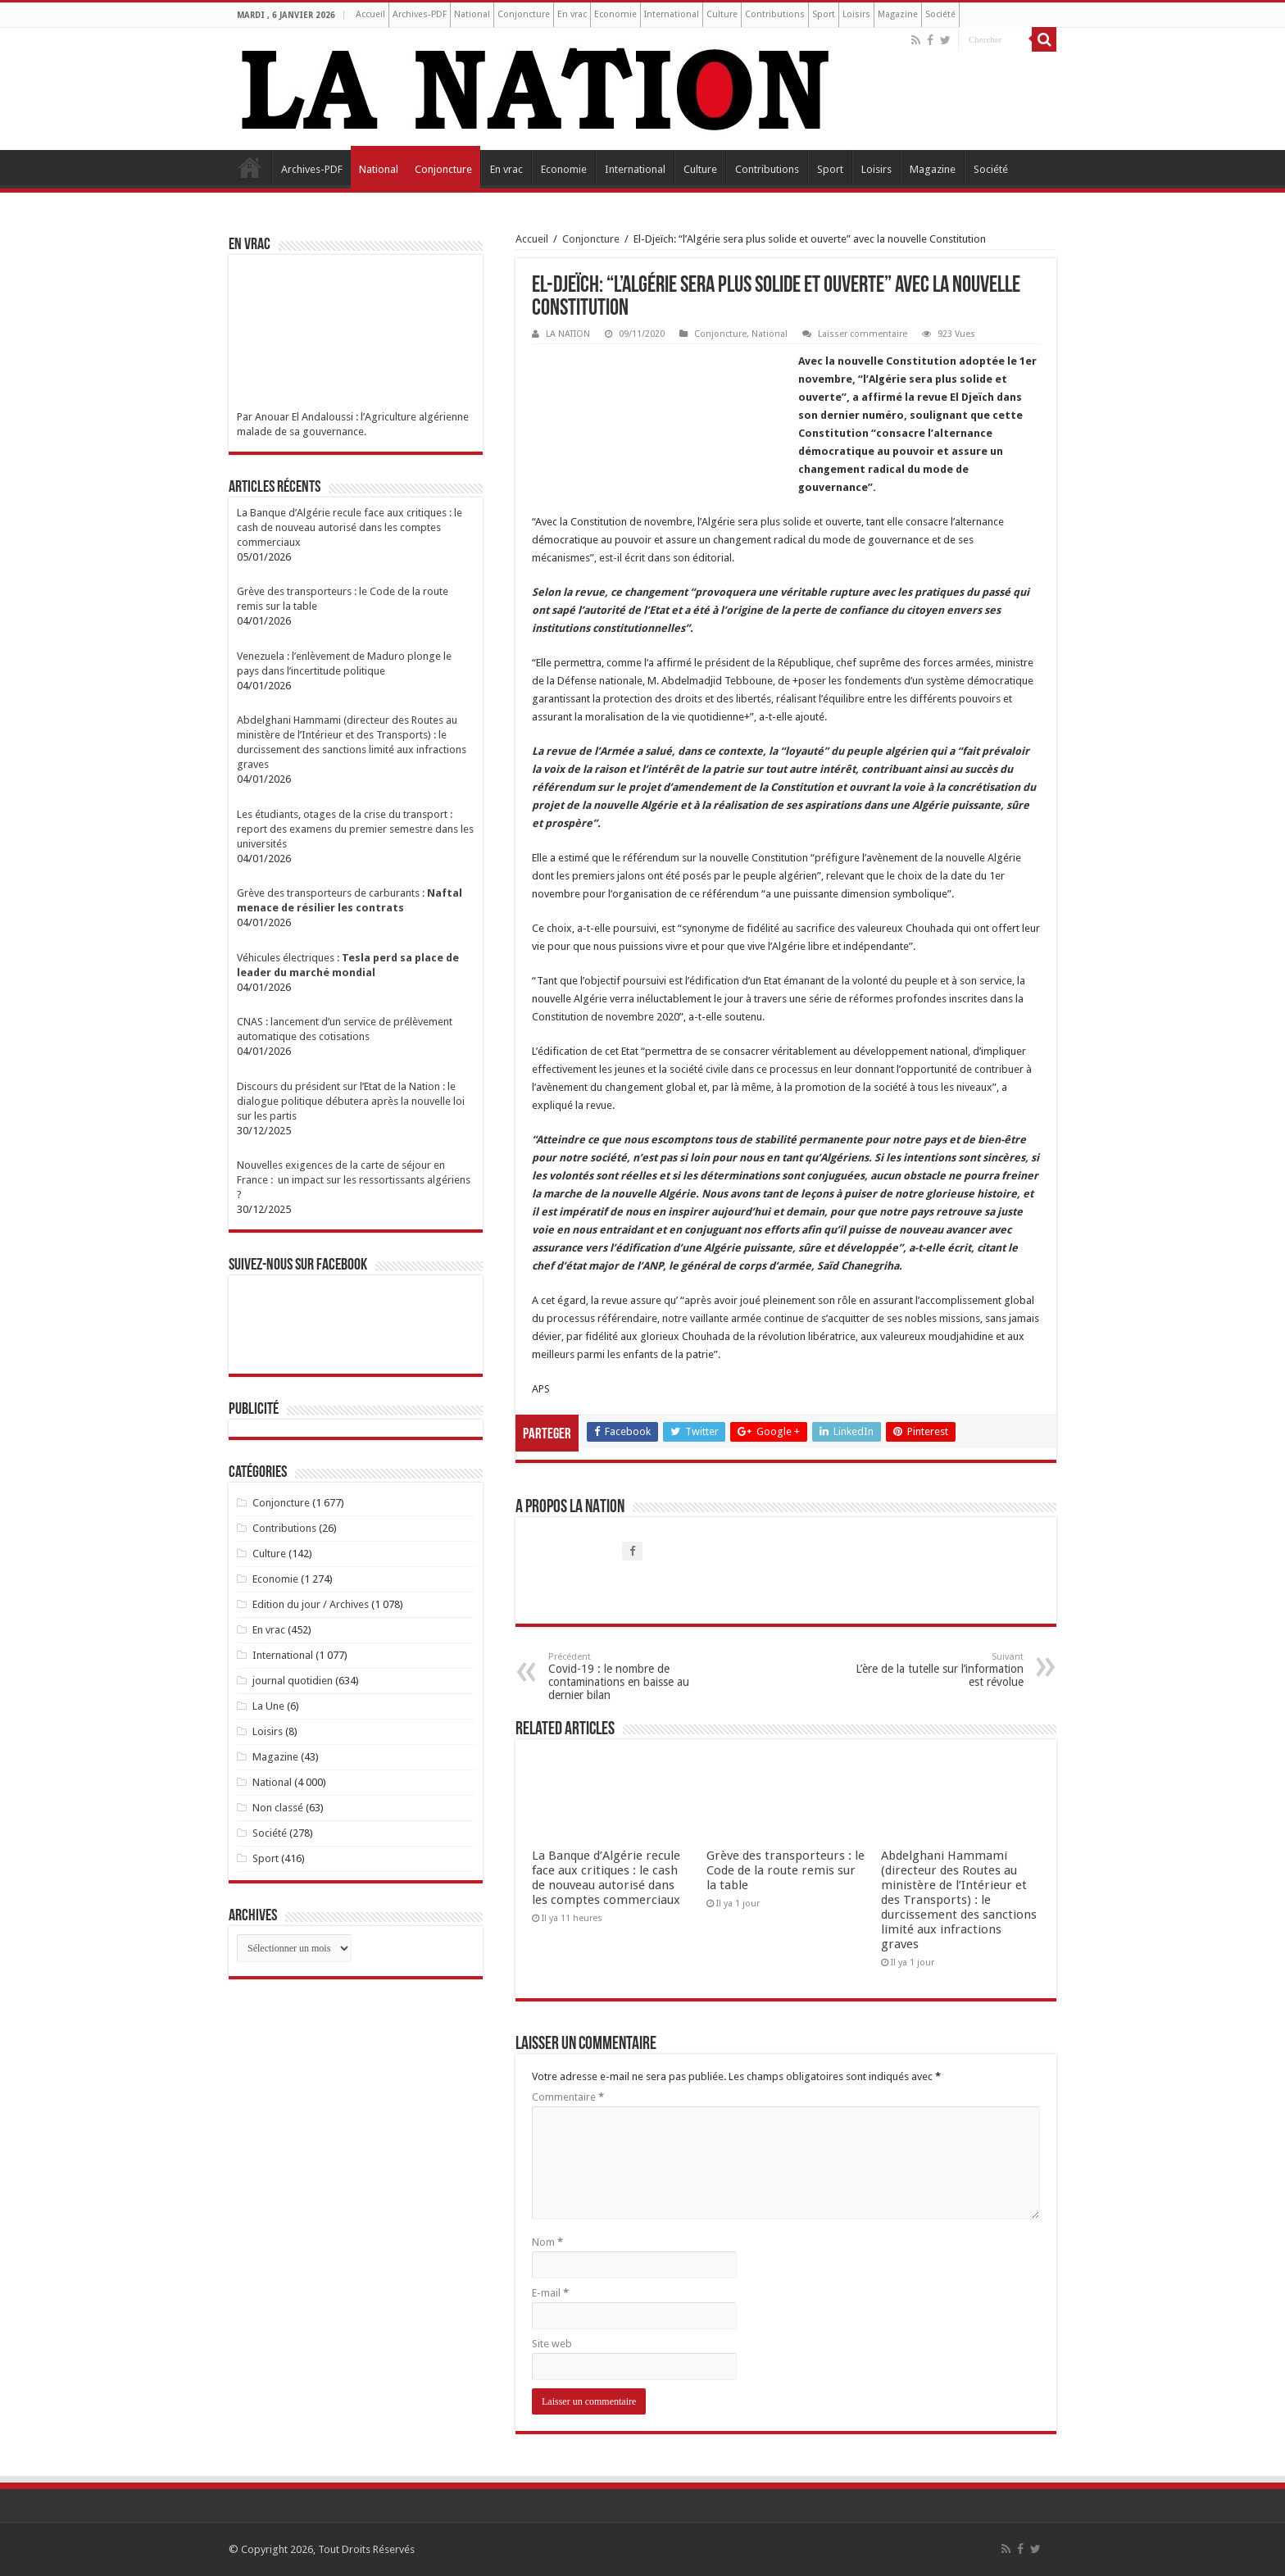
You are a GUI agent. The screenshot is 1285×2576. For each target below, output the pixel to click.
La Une (268, 1706)
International (671, 14)
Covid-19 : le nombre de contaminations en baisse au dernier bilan (632, 1676)
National (472, 14)
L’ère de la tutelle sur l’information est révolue (940, 1669)
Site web (552, 2343)
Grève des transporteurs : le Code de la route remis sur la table (785, 1870)
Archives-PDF (420, 14)
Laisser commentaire (862, 334)
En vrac (572, 14)
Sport (823, 14)
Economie (615, 14)
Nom (547, 2242)
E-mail (550, 2293)
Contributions (775, 14)
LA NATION (568, 334)
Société (940, 14)
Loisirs (856, 14)
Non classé (277, 1807)
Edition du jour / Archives (310, 1604)
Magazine (898, 14)
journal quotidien (292, 1680)
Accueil (370, 14)
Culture (722, 14)
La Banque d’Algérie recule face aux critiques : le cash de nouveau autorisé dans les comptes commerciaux (606, 1877)
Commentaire (568, 2097)
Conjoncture (523, 14)
